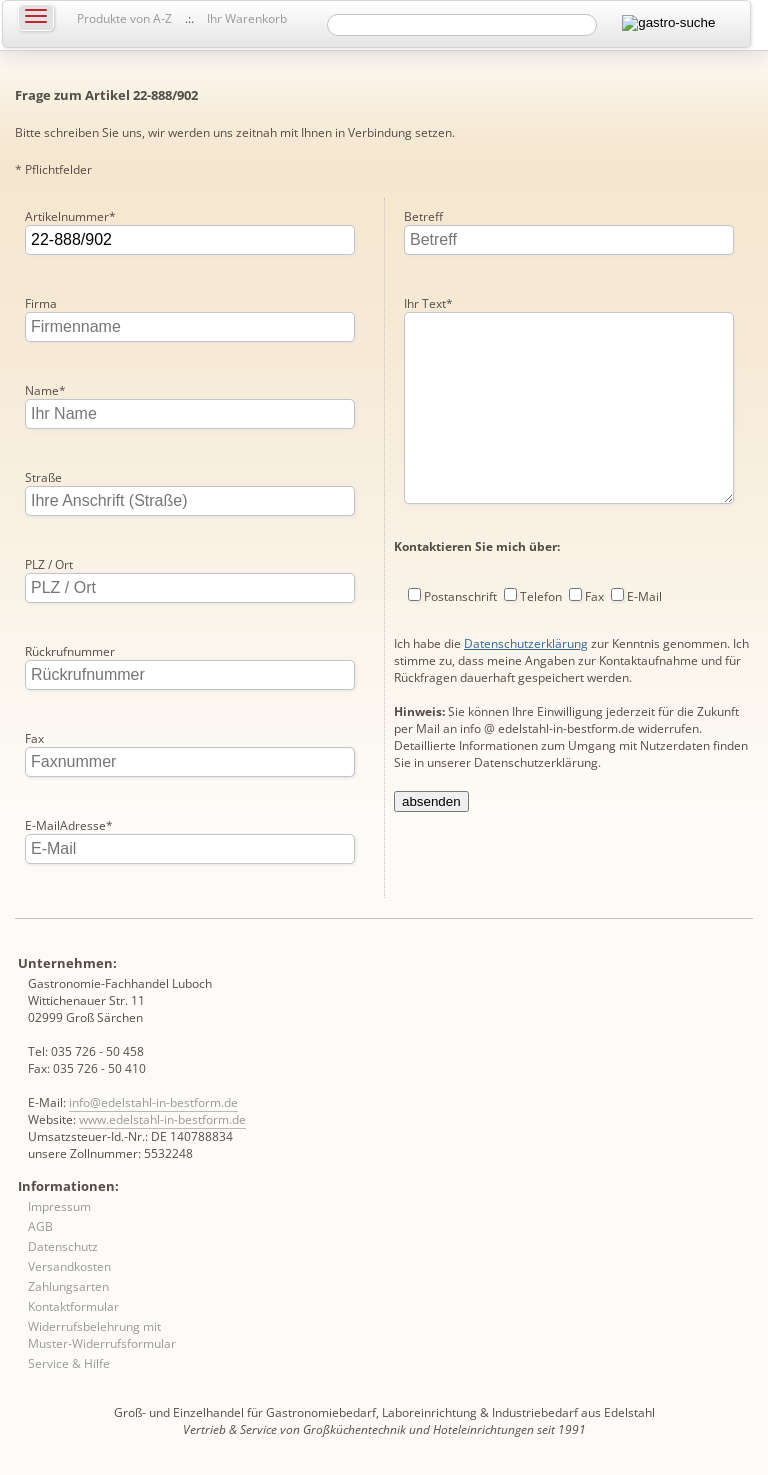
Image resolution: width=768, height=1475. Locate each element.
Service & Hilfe (69, 1363)
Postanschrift (460, 636)
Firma (41, 303)
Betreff (423, 216)
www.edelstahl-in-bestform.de (162, 1119)
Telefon (541, 636)
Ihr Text (428, 303)
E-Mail (644, 636)
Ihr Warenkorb (247, 18)
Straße (43, 477)
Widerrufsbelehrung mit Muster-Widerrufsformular (102, 1335)
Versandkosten (69, 1266)
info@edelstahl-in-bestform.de (153, 1102)
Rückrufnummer (70, 651)
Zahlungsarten (68, 1286)
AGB (40, 1226)
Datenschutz (63, 1246)
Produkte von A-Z (124, 18)
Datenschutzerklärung (526, 683)
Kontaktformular (73, 1306)
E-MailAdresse (69, 825)
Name (45, 390)
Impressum (59, 1206)
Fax (34, 738)
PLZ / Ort (49, 564)
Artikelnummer (70, 216)
